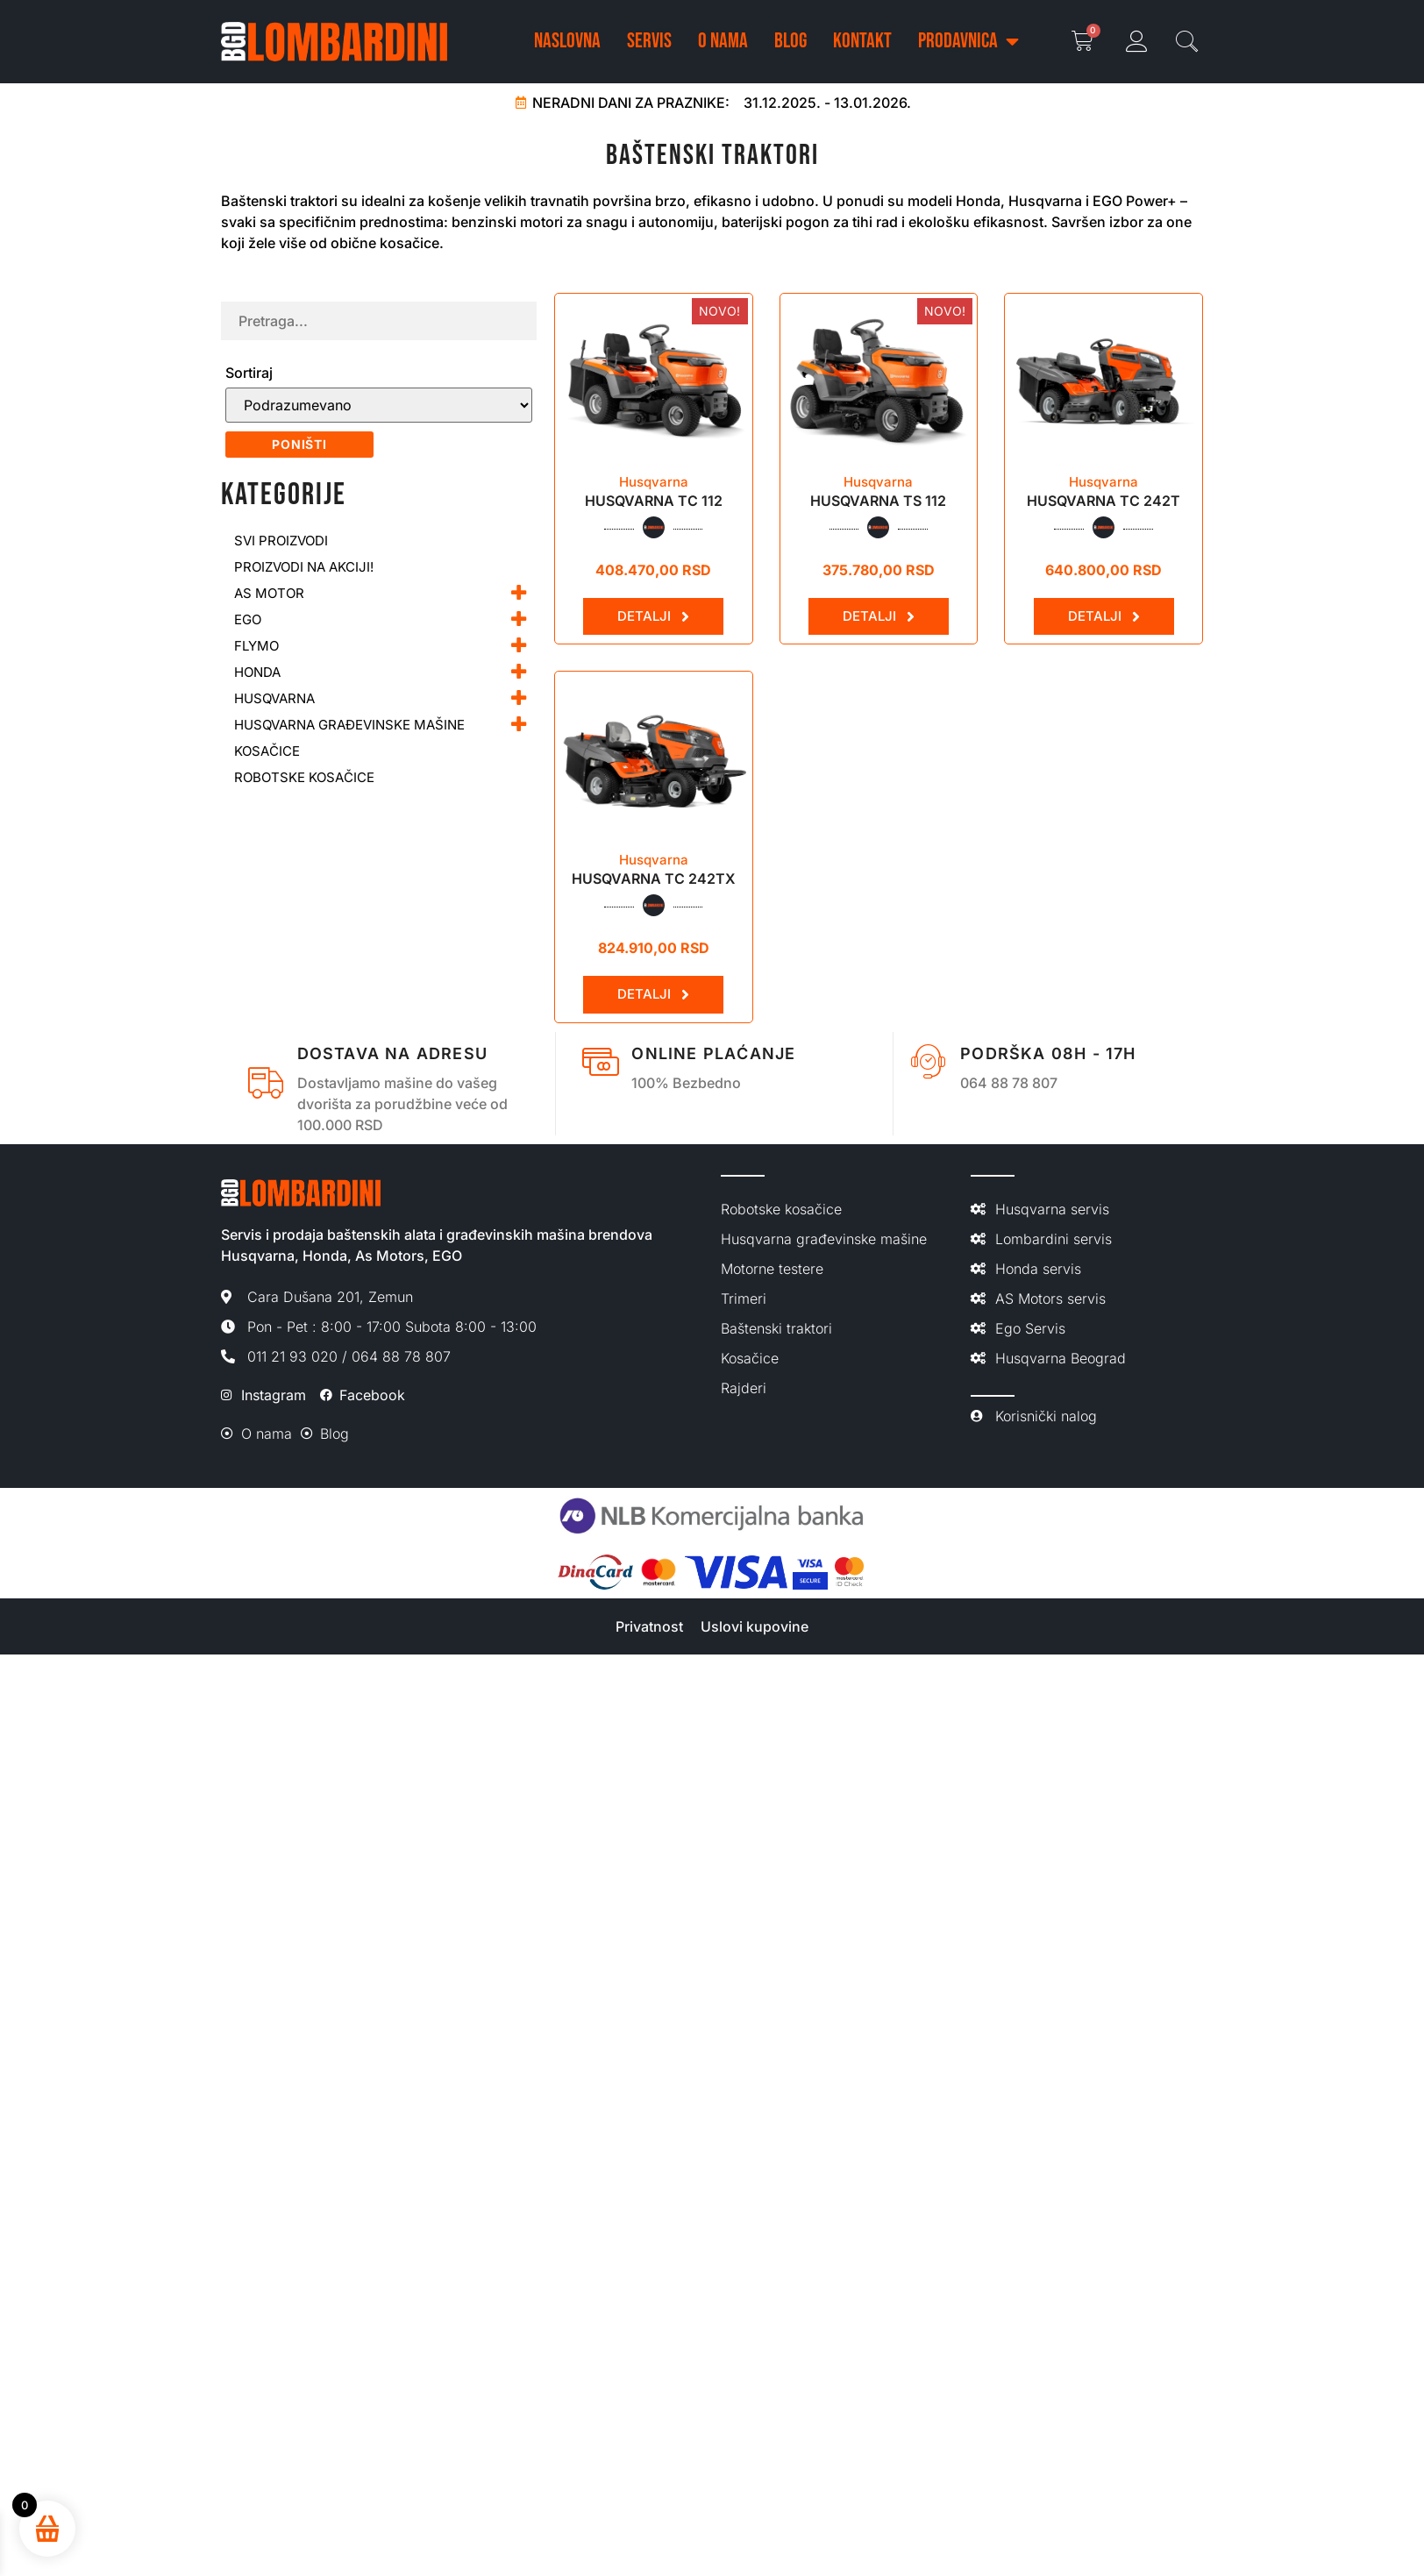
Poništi (299, 444)
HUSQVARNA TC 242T (1103, 500)
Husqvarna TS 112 (878, 500)
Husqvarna (653, 481)
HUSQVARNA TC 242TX (654, 878)
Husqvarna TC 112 (654, 500)
